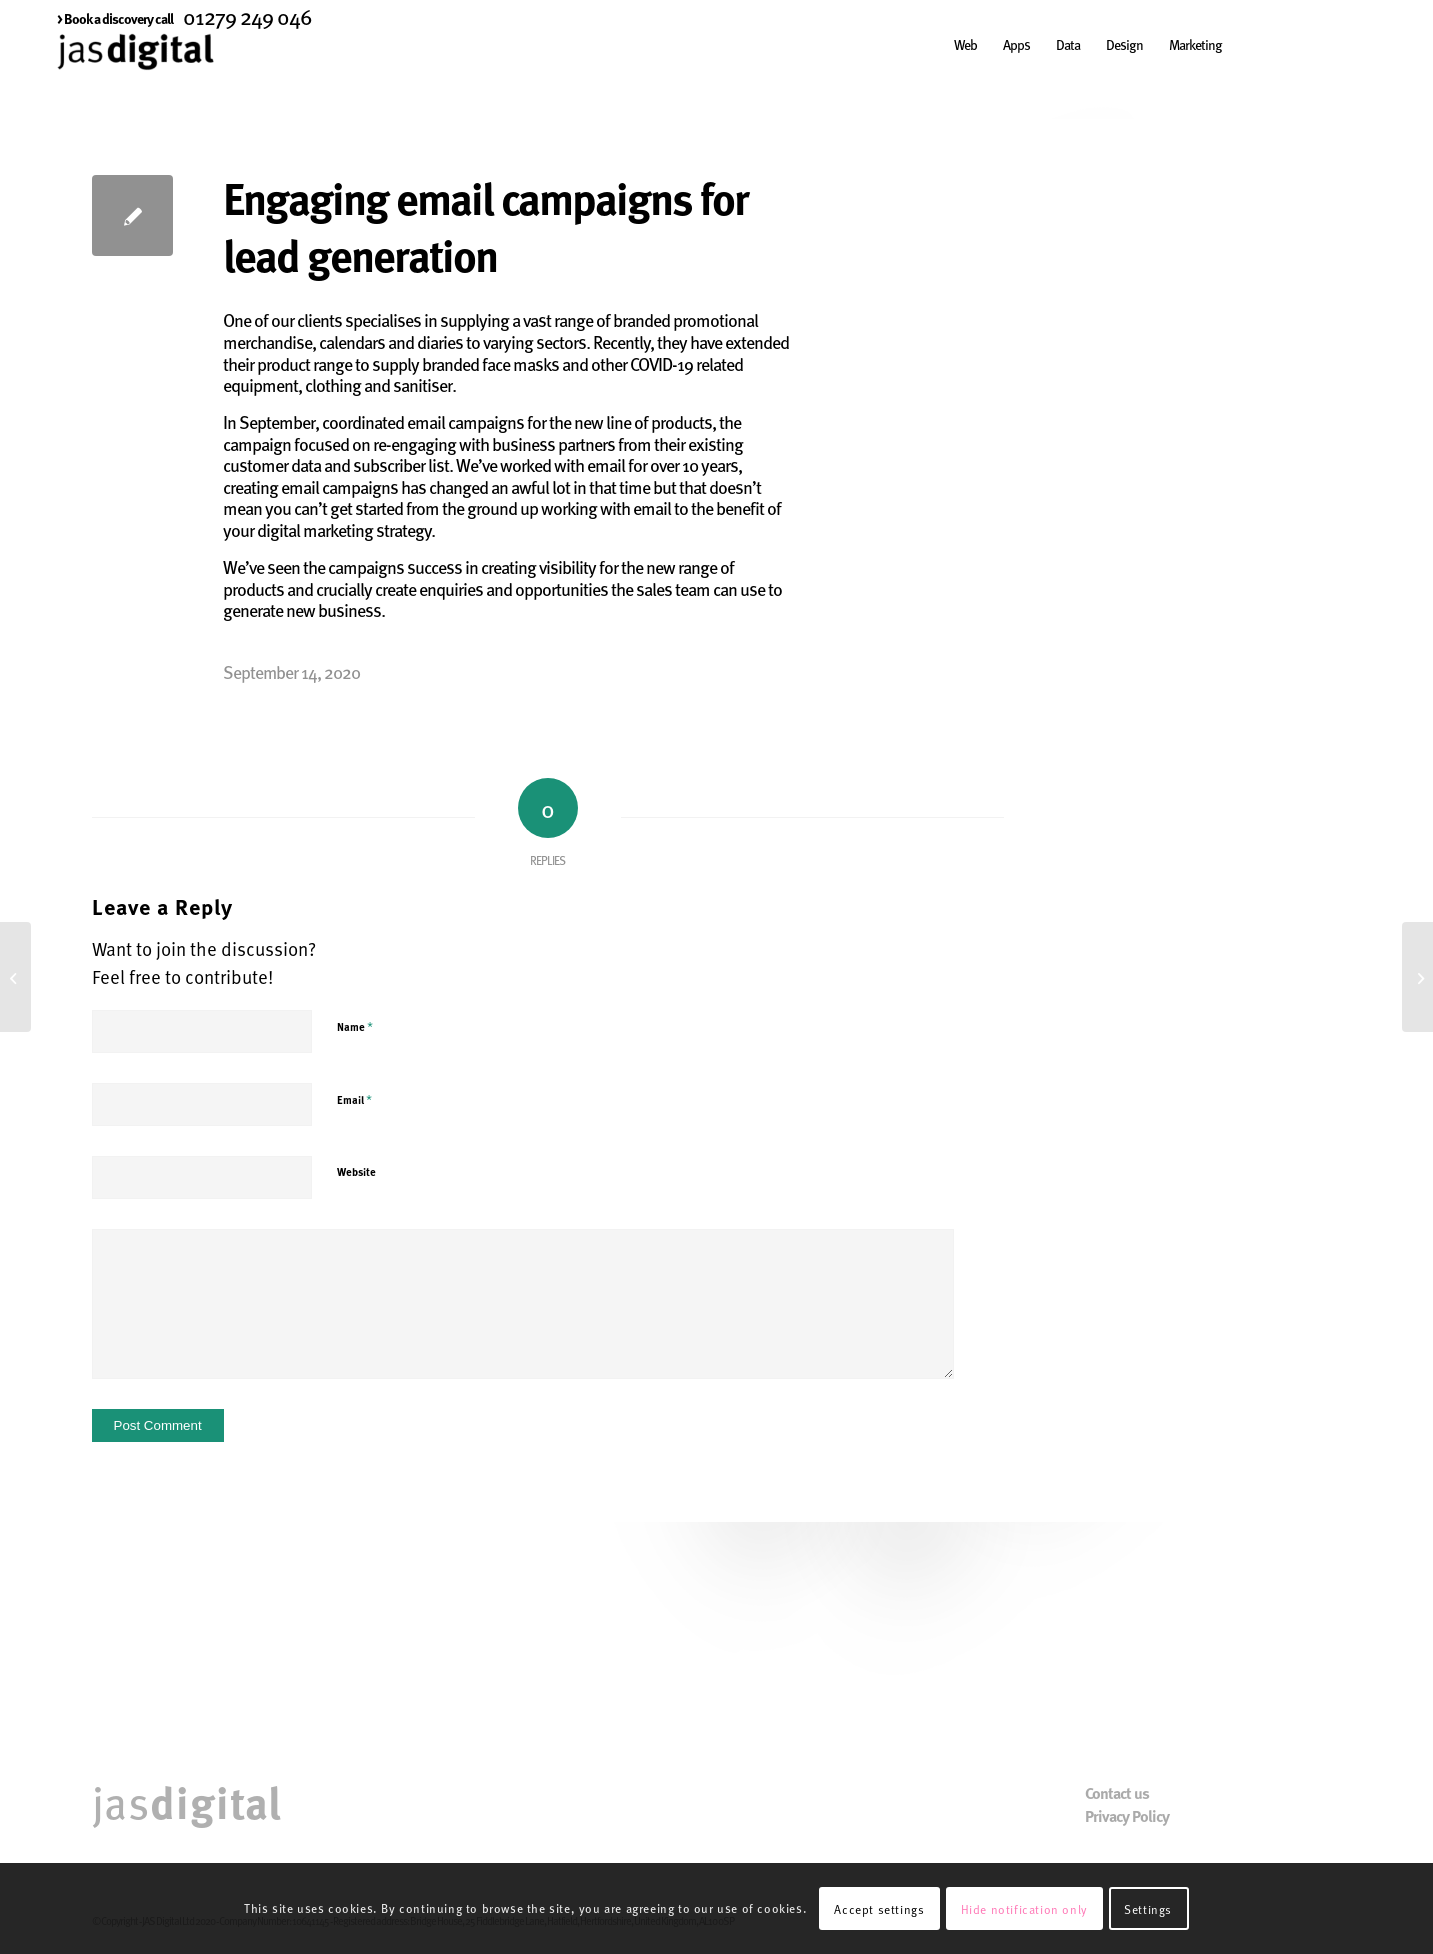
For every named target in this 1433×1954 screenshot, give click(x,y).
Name (355, 1026)
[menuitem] (115, 18)
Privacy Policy (1127, 1816)
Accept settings (879, 1909)
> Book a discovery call (115, 18)
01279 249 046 (247, 16)
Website (356, 1171)
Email (354, 1099)
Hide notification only (1024, 1909)
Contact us (1117, 1793)
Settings (1148, 1909)
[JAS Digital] (135, 74)
